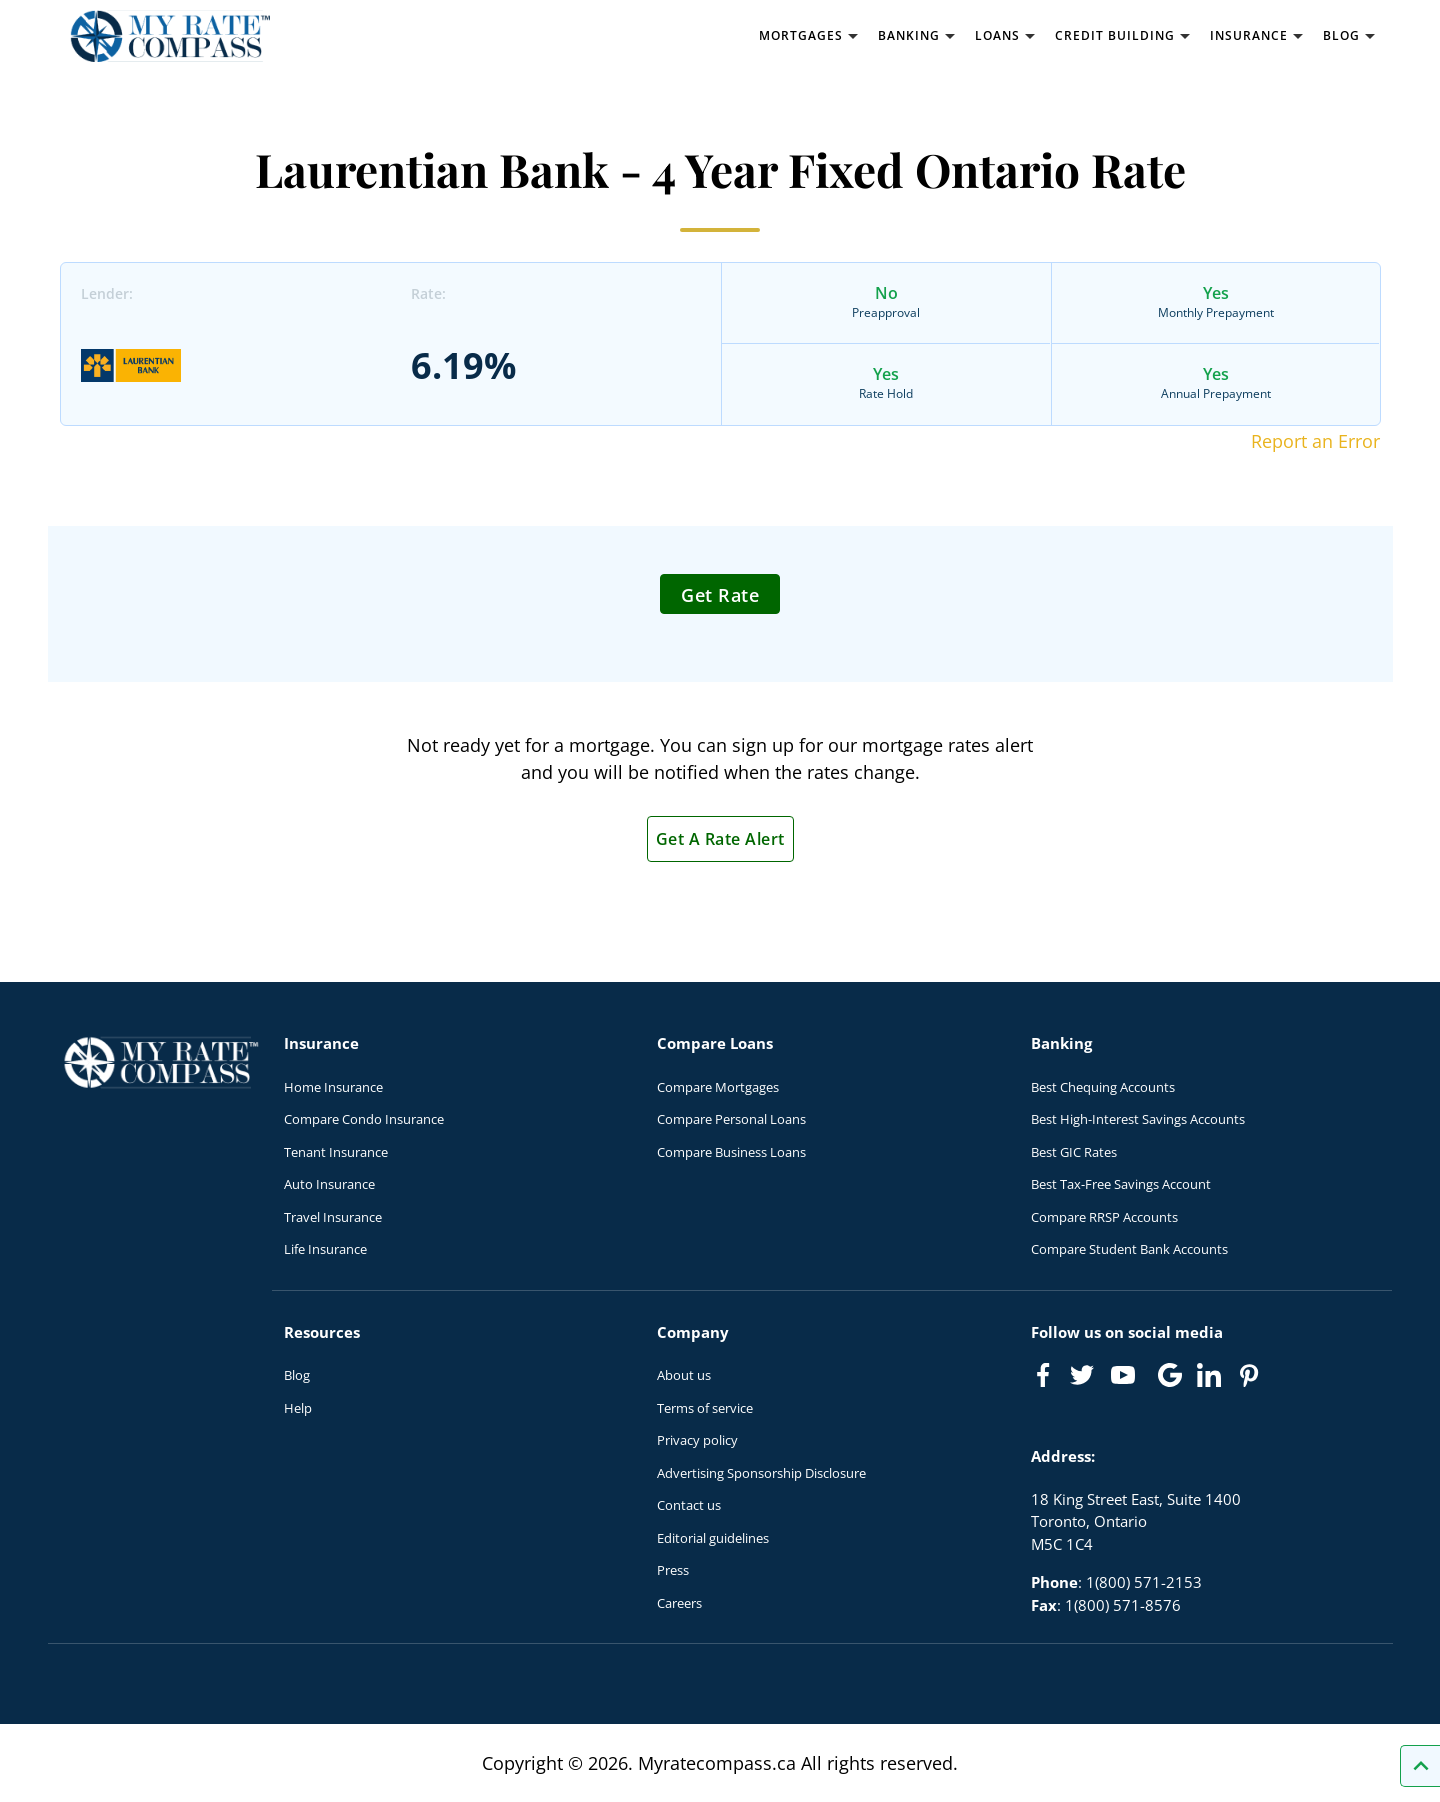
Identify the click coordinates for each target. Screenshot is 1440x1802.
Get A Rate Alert (720, 839)
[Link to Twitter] (1083, 1376)
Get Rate (720, 595)
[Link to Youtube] (1127, 1379)
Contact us (689, 1505)
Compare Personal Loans (731, 1119)
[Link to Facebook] (1043, 1375)
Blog (297, 1375)
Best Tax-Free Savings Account (1121, 1184)
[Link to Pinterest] (1248, 1375)
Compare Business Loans (731, 1152)
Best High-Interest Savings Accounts (1138, 1119)
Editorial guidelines (713, 1538)
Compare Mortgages (718, 1087)
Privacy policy (697, 1440)
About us (684, 1375)
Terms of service (705, 1408)
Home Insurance (333, 1087)
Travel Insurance (333, 1217)
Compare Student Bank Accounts (1129, 1249)
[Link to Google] (1170, 1375)
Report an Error (1315, 441)
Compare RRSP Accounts (1104, 1217)
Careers (679, 1603)
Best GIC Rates (1074, 1152)
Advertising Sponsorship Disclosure (761, 1473)
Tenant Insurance (336, 1152)
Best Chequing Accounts (1103, 1087)
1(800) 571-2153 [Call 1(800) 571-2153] (1144, 1582)
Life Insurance (325, 1249)
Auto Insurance (329, 1184)
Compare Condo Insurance (364, 1119)
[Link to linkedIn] (1209, 1375)
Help (298, 1408)
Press (673, 1570)
